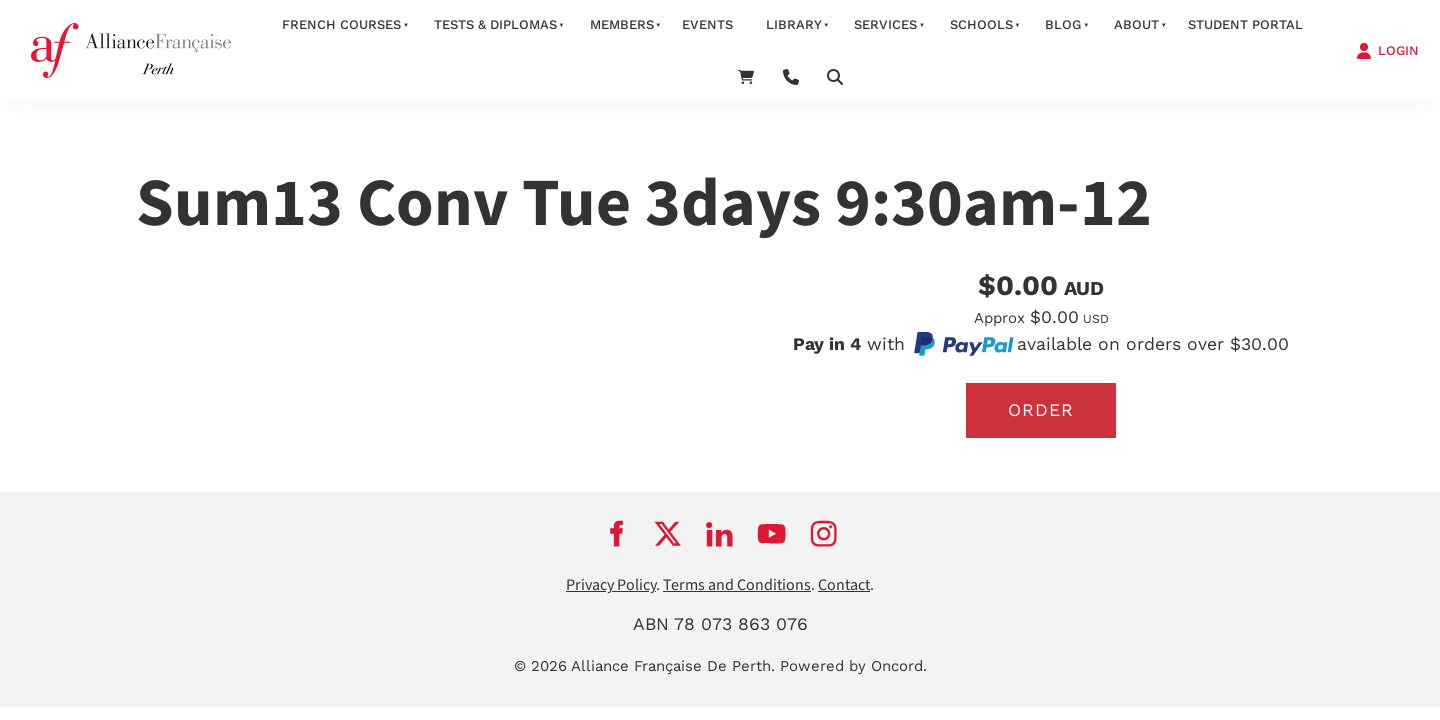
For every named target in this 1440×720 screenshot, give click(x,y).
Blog (1063, 24)
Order (1041, 410)
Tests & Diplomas (495, 24)
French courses (341, 24)
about (1136, 24)
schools (981, 24)
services (885, 24)
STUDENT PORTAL (1245, 24)
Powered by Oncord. (853, 666)
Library (794, 24)
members (622, 24)
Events (707, 24)
